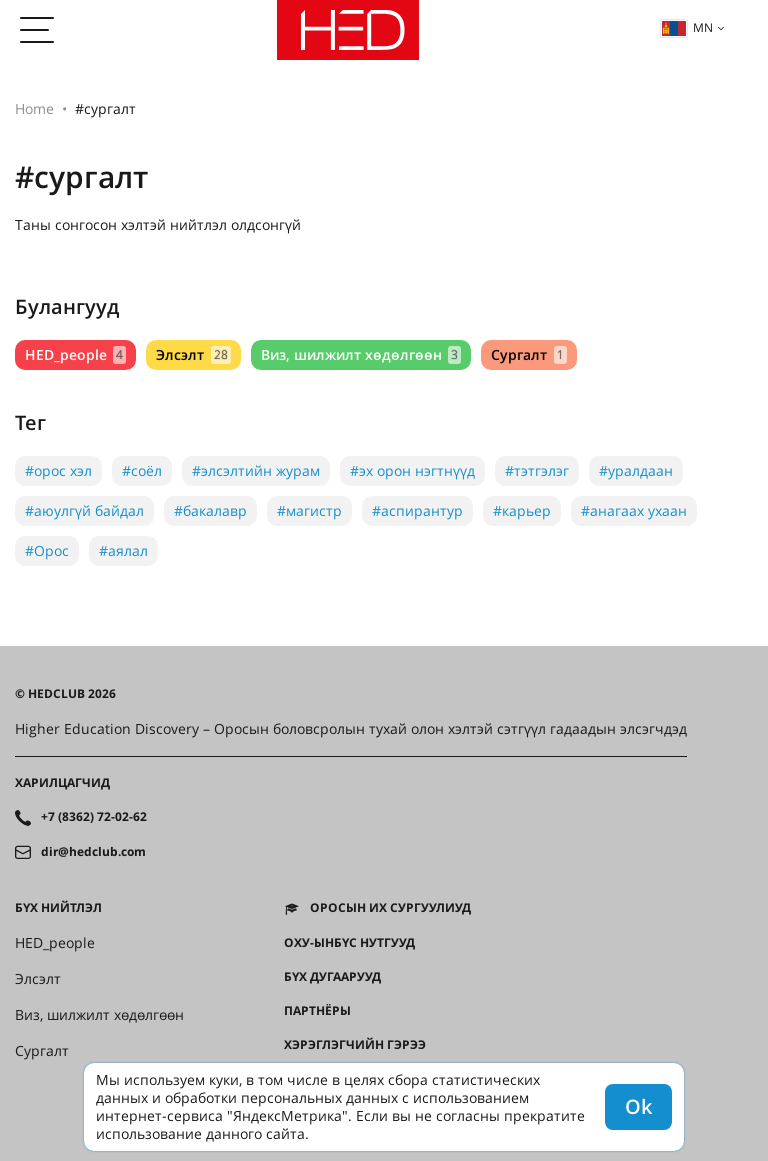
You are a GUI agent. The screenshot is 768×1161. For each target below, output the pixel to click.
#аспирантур (417, 510)
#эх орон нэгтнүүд (412, 470)
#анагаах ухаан (634, 510)
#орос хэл (58, 470)
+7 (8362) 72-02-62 (94, 817)
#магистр (309, 510)
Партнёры (317, 1011)
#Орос (47, 550)
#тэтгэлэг (537, 470)
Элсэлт (193, 354)
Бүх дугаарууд (332, 977)
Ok (638, 1106)
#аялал (123, 550)
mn (687, 27)
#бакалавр (210, 510)
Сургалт (528, 354)
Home (34, 108)
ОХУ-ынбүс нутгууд (349, 943)
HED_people (75, 354)
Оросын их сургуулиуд (390, 908)
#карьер (522, 510)
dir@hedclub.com (93, 852)
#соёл (142, 470)
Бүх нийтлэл (58, 908)
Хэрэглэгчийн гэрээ (355, 1045)
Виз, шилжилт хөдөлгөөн (361, 354)
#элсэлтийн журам (256, 470)
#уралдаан (636, 470)
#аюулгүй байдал (84, 510)
